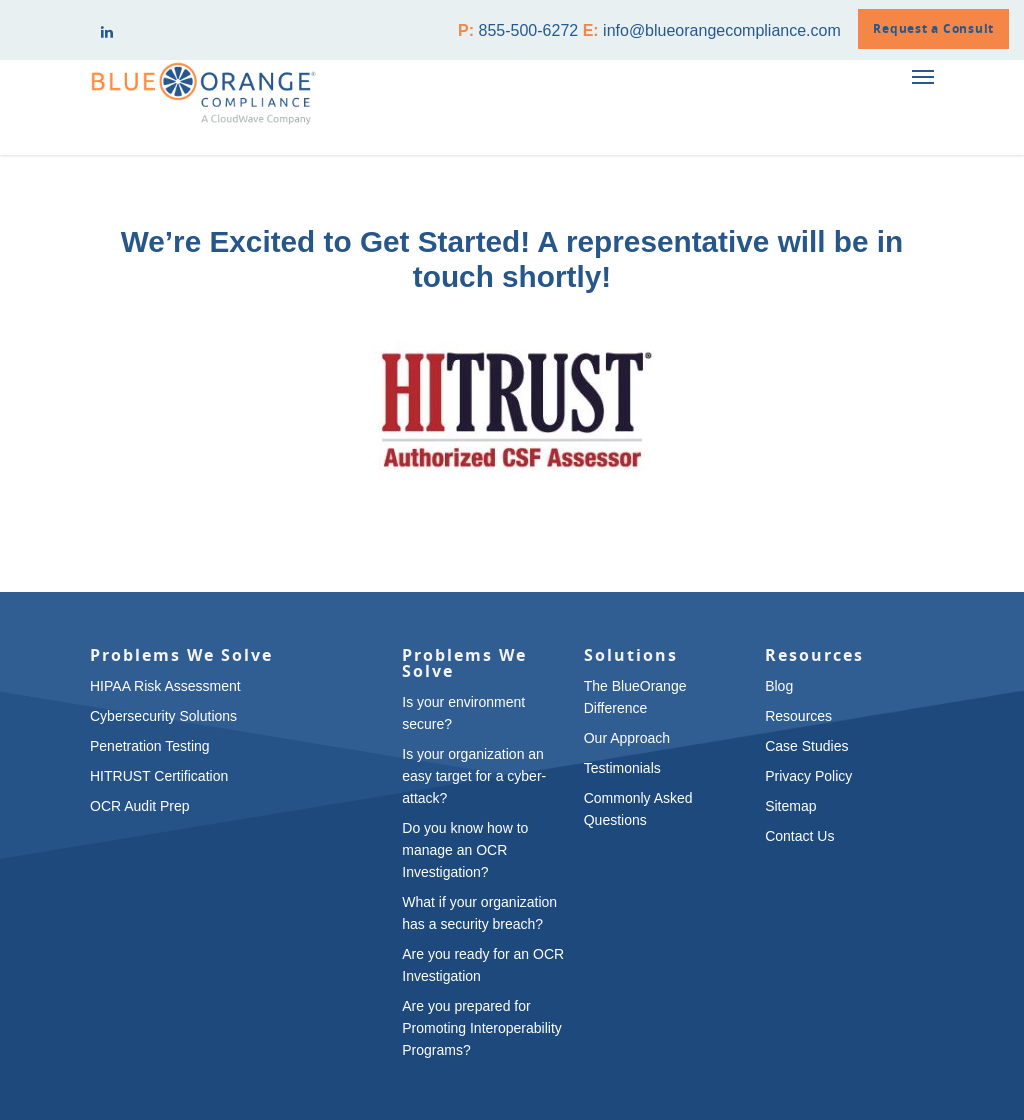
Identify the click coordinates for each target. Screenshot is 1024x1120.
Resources (798, 716)
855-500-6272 (529, 30)
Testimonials (622, 768)
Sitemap (790, 806)
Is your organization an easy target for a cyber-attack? (474, 776)
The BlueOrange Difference (635, 697)
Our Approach (627, 738)
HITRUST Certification (159, 776)
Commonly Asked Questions (638, 809)
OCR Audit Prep (140, 806)
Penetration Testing (150, 746)
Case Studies (806, 746)
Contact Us (799, 836)
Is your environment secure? (463, 713)
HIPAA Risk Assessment (165, 686)
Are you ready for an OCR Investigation (483, 965)
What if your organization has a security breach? (479, 913)
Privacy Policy (808, 776)
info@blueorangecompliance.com (722, 30)
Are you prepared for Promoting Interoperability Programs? (482, 1028)
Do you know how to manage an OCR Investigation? (465, 850)
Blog (779, 686)
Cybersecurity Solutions (163, 716)
